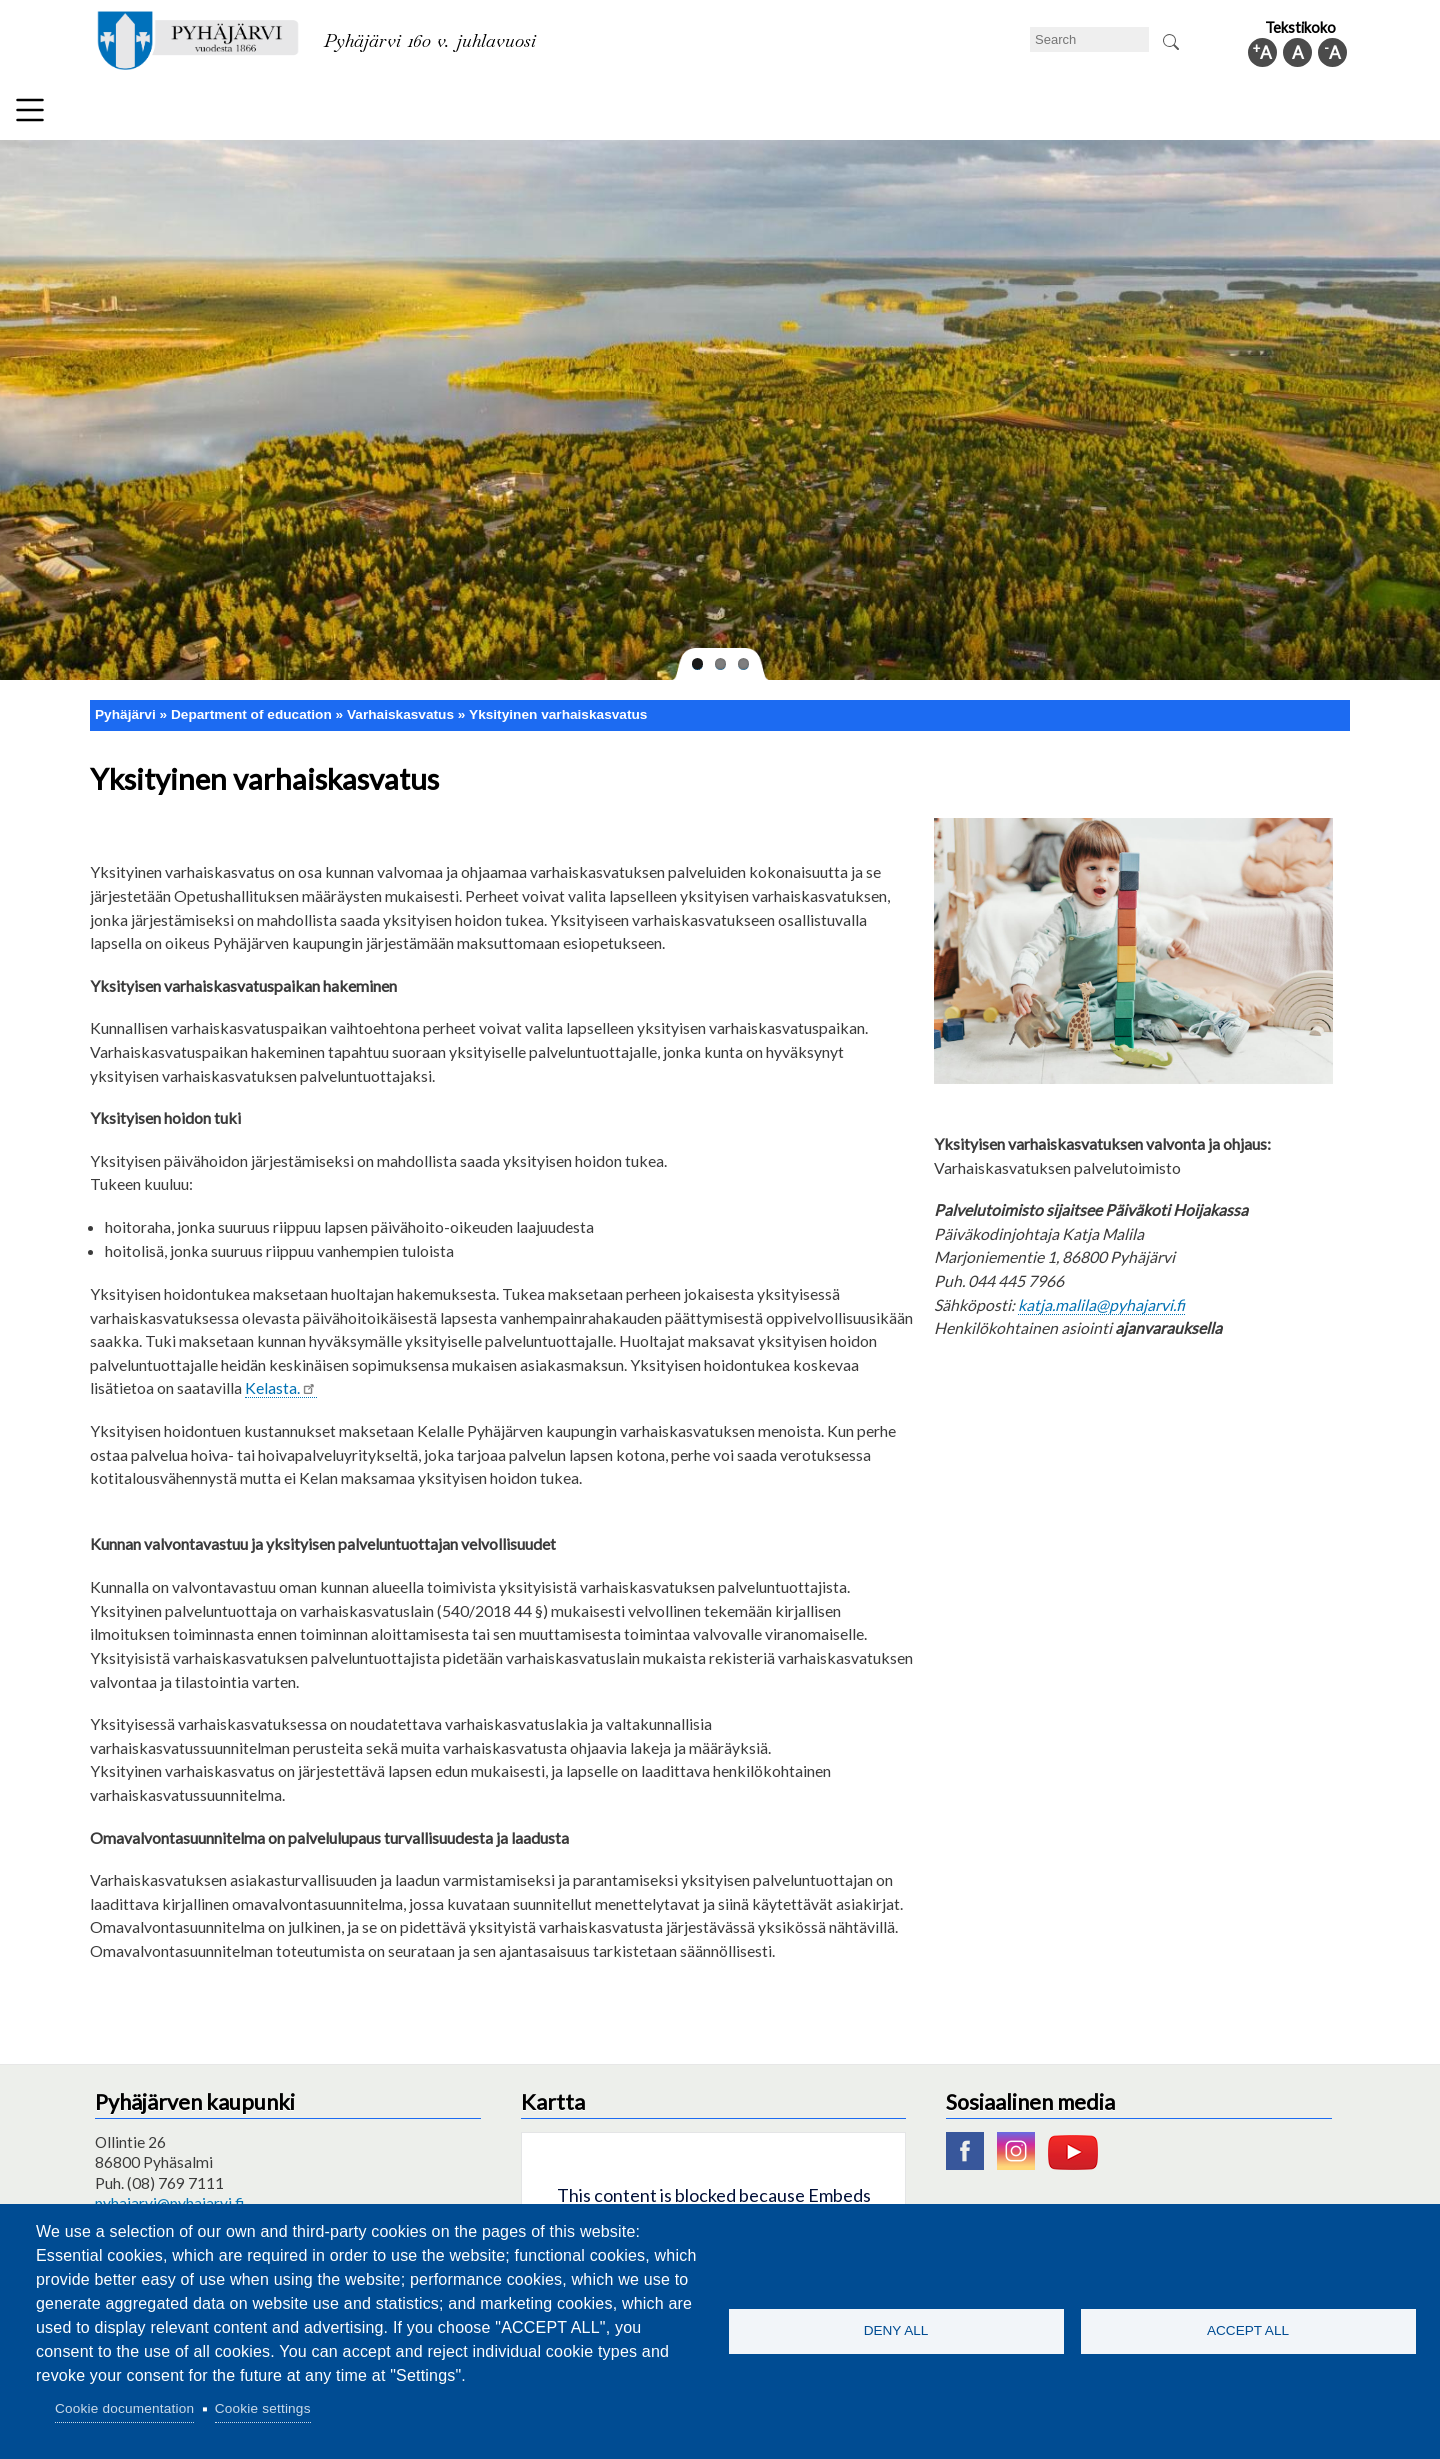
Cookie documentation (124, 2408)
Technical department (206, 114)
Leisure (547, 114)
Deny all (896, 2330)
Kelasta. (281, 1379)
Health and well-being (681, 114)
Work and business (944, 114)
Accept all (1248, 2330)
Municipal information (1253, 114)
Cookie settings (263, 2408)
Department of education (399, 114)
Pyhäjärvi (125, 706)
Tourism (817, 114)
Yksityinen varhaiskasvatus (558, 706)
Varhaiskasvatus (400, 706)
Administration (1094, 114)
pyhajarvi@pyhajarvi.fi (169, 2194)
